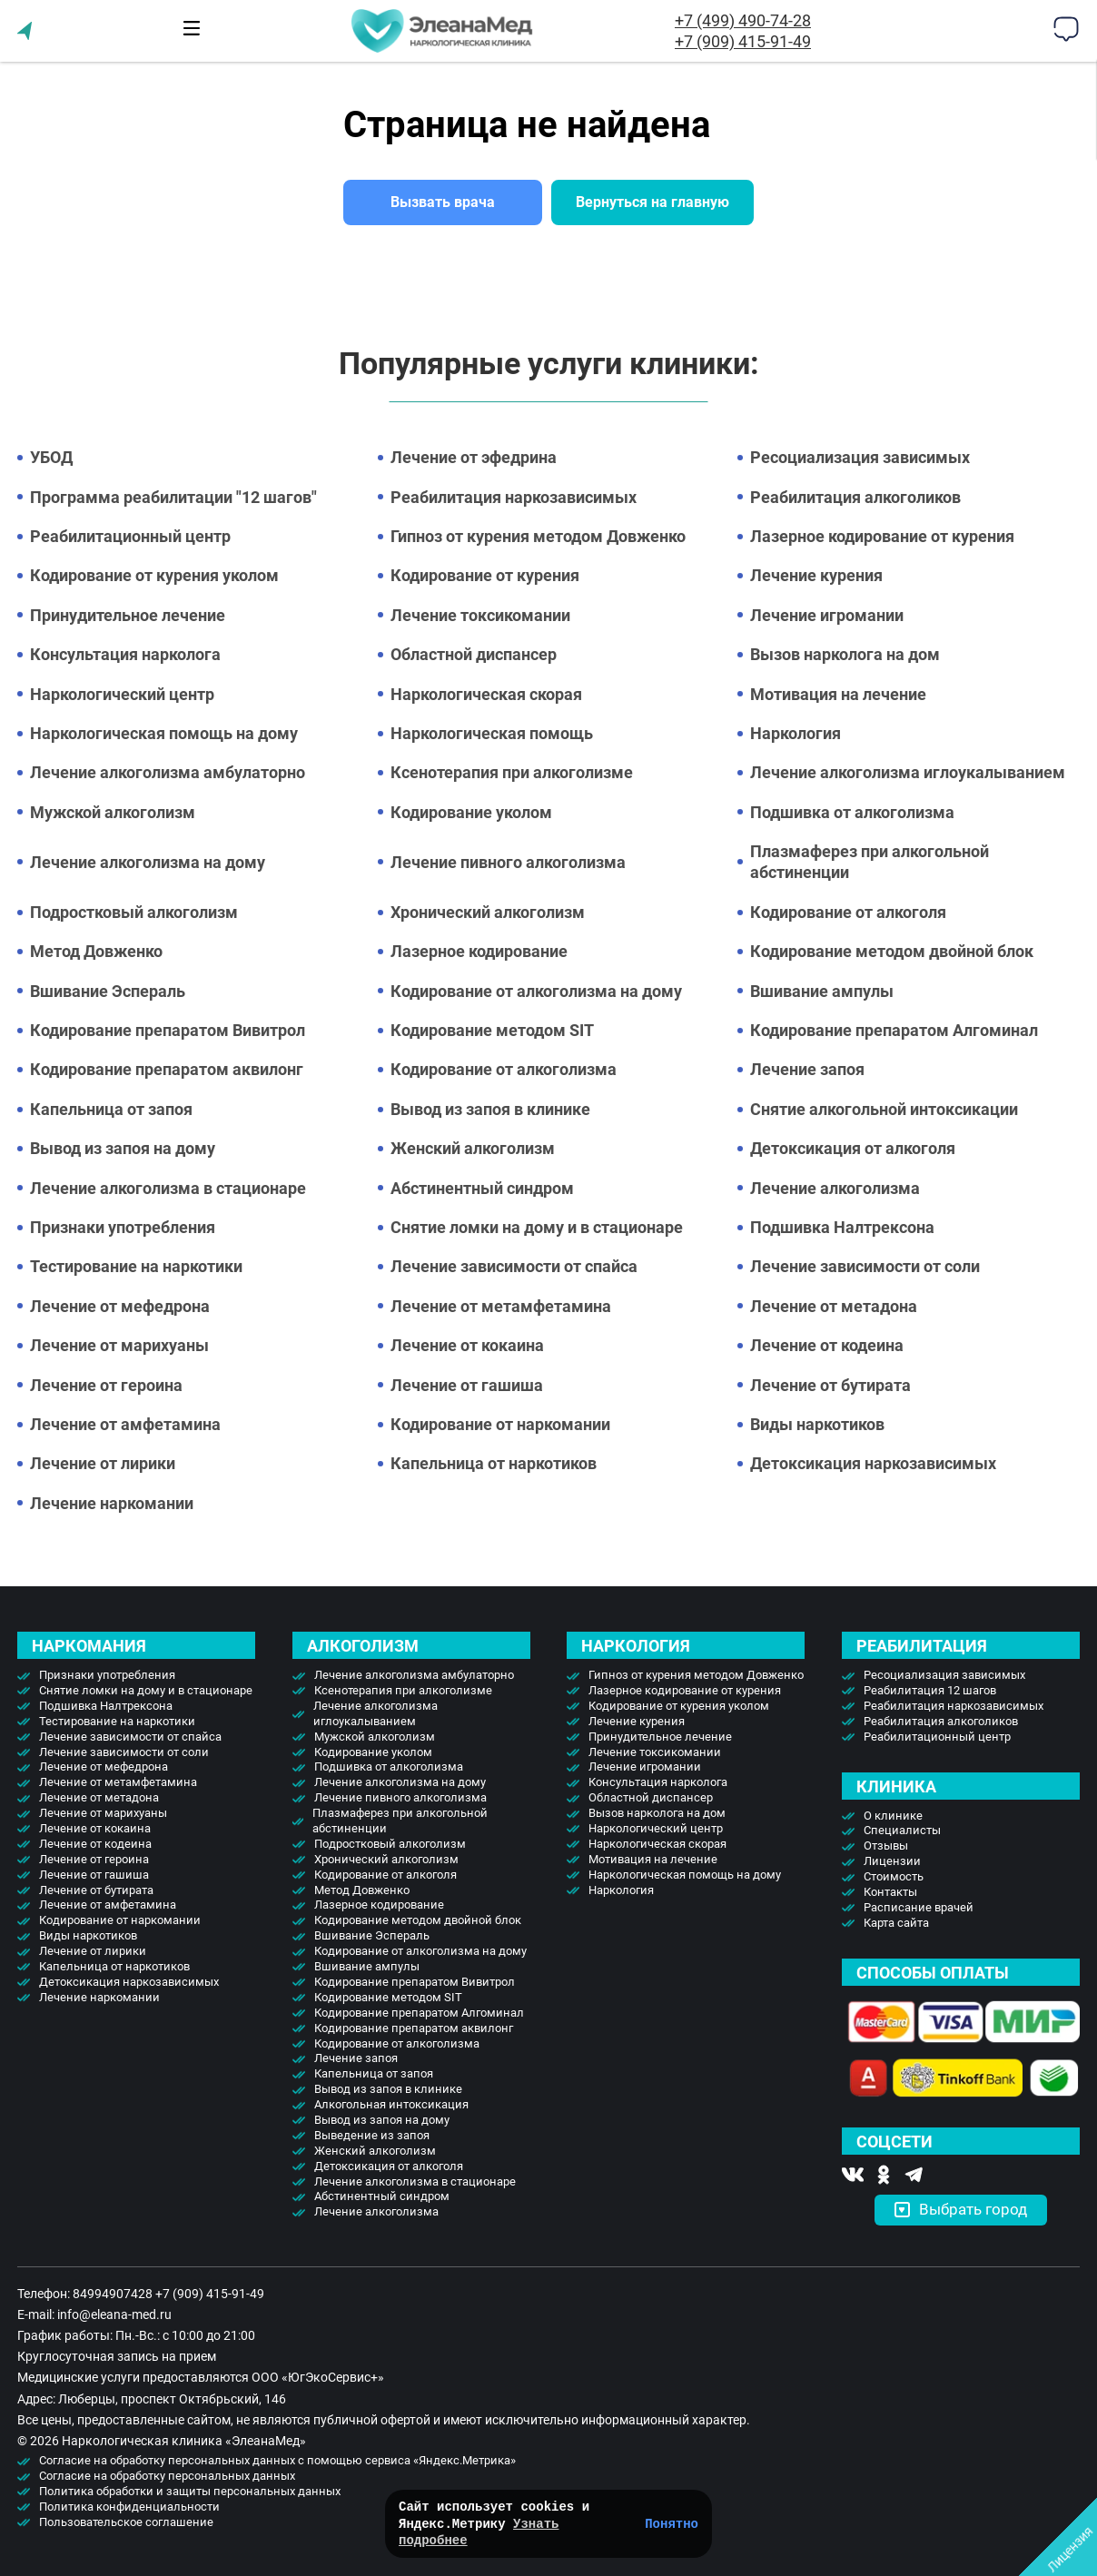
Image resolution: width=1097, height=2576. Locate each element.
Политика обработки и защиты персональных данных (190, 2491)
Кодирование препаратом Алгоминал (894, 1030)
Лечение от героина (106, 1385)
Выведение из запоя (372, 2135)
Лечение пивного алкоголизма (508, 862)
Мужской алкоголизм (112, 812)
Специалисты (902, 1830)
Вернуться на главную (652, 202)
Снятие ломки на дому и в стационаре (536, 1227)
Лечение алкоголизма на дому (147, 862)
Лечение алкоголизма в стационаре (168, 1188)
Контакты (890, 1892)
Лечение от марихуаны (119, 1345)
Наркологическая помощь (491, 733)
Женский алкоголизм (472, 1148)
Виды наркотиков (817, 1424)
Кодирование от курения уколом (154, 575)
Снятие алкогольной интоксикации (884, 1109)
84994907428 (113, 2293)
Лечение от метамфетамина (500, 1306)
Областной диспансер (473, 654)
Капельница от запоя (111, 1109)
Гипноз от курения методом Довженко (538, 536)
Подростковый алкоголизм (134, 912)
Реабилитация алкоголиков (855, 497)
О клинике (893, 1815)
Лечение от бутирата (830, 1385)
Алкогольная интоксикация (391, 2104)
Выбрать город (960, 2209)
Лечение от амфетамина (125, 1424)
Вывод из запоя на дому (122, 1148)
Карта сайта (896, 1923)
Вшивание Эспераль (107, 991)
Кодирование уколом (471, 812)
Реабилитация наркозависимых (513, 497)
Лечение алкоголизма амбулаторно (167, 772)
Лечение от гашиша (466, 1385)
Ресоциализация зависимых (860, 457)
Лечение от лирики (102, 1463)
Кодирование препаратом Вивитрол (167, 1030)
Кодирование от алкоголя (848, 912)
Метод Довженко (96, 951)
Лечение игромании (827, 615)
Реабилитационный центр (130, 536)
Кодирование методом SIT (492, 1030)
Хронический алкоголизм (487, 912)
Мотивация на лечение (838, 694)
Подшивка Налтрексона (842, 1227)
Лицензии (892, 1861)
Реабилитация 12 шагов (930, 1690)
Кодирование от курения (484, 575)
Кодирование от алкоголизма (503, 1069)
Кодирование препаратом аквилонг (166, 1069)
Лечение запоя (807, 1069)
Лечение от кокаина (467, 1345)
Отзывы (886, 1845)
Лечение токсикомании (480, 615)
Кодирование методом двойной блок (891, 951)
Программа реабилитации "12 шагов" (173, 497)
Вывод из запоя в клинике (490, 1109)
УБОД (51, 457)
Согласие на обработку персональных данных (167, 2475)
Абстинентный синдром (482, 1188)
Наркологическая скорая (486, 694)
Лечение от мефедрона (120, 1306)
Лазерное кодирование (479, 951)
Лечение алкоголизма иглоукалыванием (907, 772)
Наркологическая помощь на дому (164, 733)
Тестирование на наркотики (136, 1266)
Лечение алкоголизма (835, 1188)
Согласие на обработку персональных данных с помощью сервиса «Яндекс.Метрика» (277, 2460)
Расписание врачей (918, 1907)
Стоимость (894, 1876)
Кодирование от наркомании (500, 1424)
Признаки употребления (122, 1227)
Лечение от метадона (833, 1306)
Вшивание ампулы (822, 991)
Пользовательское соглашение (126, 2522)
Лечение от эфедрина (473, 457)
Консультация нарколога (125, 654)
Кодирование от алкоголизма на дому (536, 991)
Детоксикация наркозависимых (873, 1463)
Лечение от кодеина (827, 1345)
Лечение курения (816, 575)
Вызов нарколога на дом (845, 654)
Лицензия (1070, 2549)
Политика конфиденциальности (129, 2506)
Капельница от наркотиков (493, 1463)
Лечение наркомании (111, 1503)
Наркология (795, 733)
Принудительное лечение (127, 615)
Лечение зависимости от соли (865, 1266)
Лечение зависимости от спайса (513, 1266)
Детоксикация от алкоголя (852, 1148)
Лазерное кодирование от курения (882, 536)
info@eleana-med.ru (114, 2314)
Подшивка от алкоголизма (852, 812)
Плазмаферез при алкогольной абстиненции (869, 862)
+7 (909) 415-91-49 (743, 41)
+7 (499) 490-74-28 (743, 20)
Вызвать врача (442, 202)
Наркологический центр (122, 694)
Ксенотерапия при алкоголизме (511, 772)
